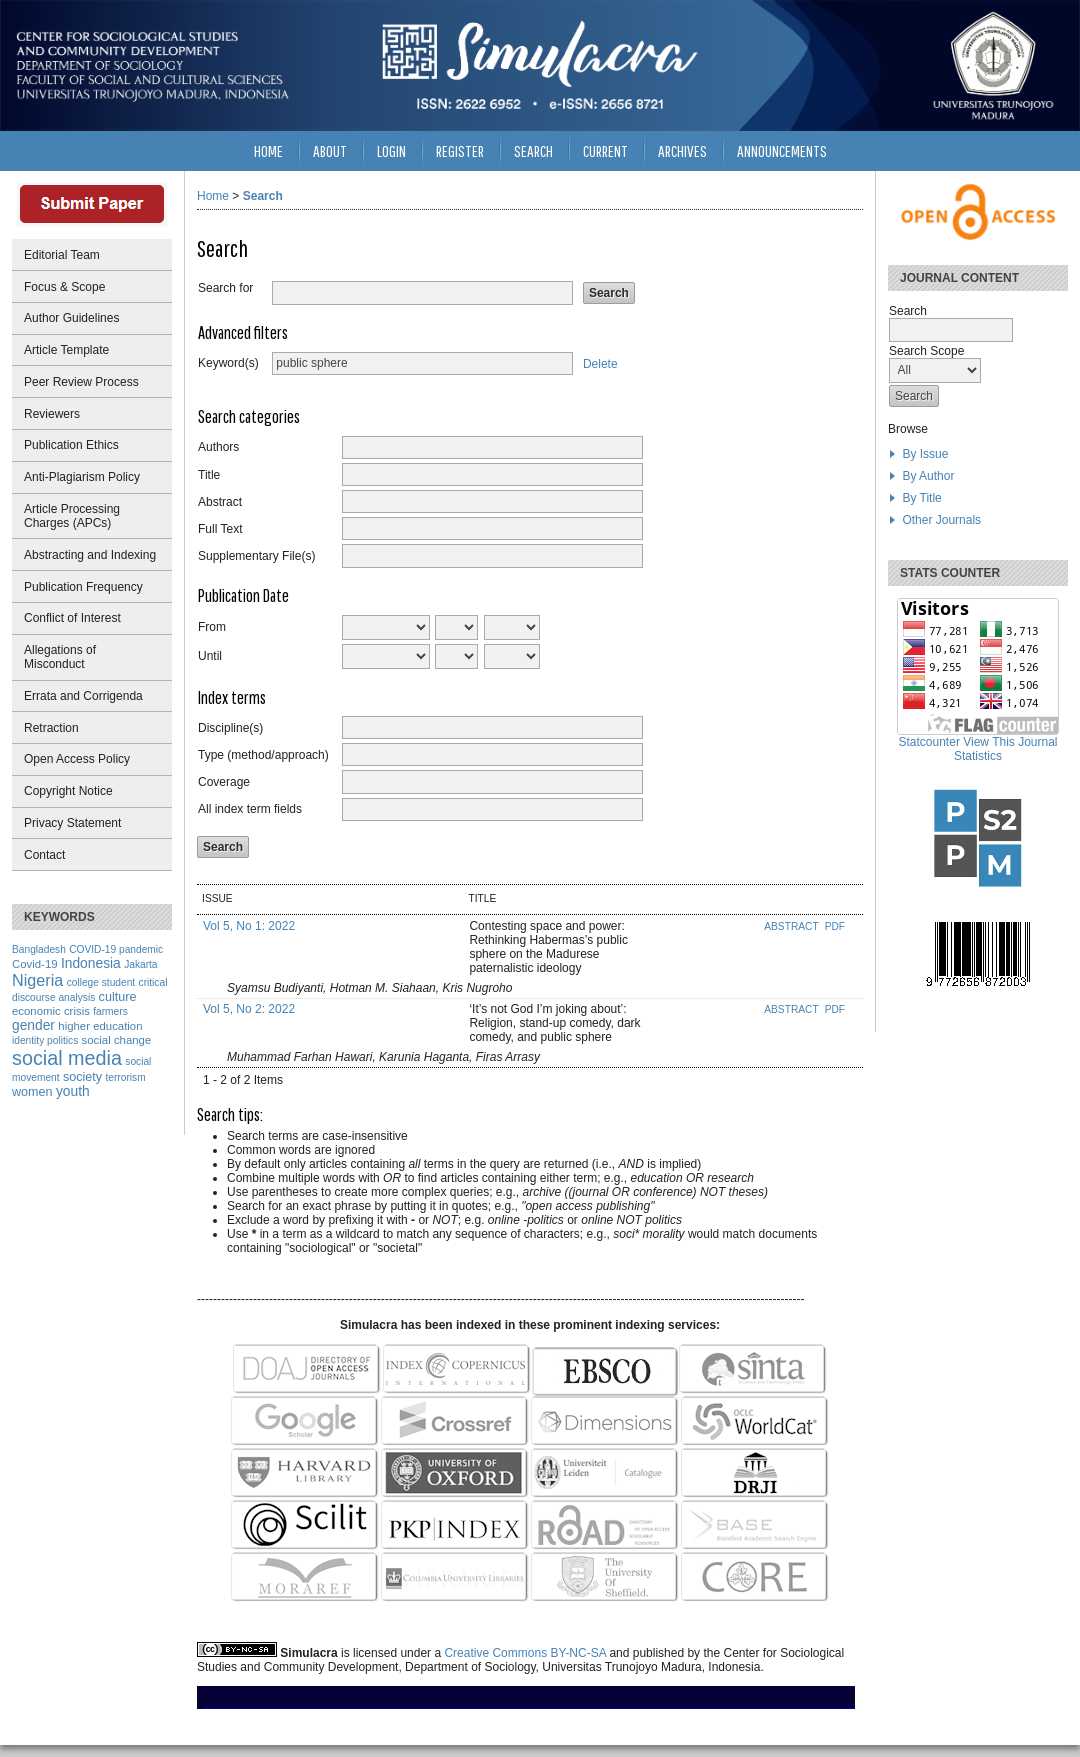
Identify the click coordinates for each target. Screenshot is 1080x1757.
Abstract (220, 502)
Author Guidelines (71, 318)
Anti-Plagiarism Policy (82, 477)
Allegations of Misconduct (60, 657)
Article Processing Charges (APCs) (72, 516)
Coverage (224, 782)
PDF (835, 926)
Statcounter (929, 742)
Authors (218, 447)
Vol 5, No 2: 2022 (249, 1009)
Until (210, 656)
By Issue (925, 454)
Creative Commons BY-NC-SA (525, 1653)
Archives (682, 150)
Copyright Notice (68, 791)
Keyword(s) (228, 363)
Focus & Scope (64, 287)
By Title (921, 498)
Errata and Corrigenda (83, 696)
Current (605, 150)
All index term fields (250, 809)
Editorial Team (62, 255)
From (212, 627)
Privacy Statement (72, 823)
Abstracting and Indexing (90, 555)
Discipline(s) (230, 728)
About (330, 150)
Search (533, 150)
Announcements (782, 150)
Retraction (51, 728)
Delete (600, 363)
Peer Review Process (81, 382)
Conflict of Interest (72, 618)
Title (209, 475)
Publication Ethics (71, 445)
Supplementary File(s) (256, 556)
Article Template (66, 350)
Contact (44, 855)
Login (391, 150)
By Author (928, 476)
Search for (225, 288)
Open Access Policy (77, 759)
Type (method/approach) (263, 755)
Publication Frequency (83, 587)
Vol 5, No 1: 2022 (249, 926)
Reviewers (52, 414)
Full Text (220, 529)
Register (460, 150)
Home (268, 150)
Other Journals (941, 520)
